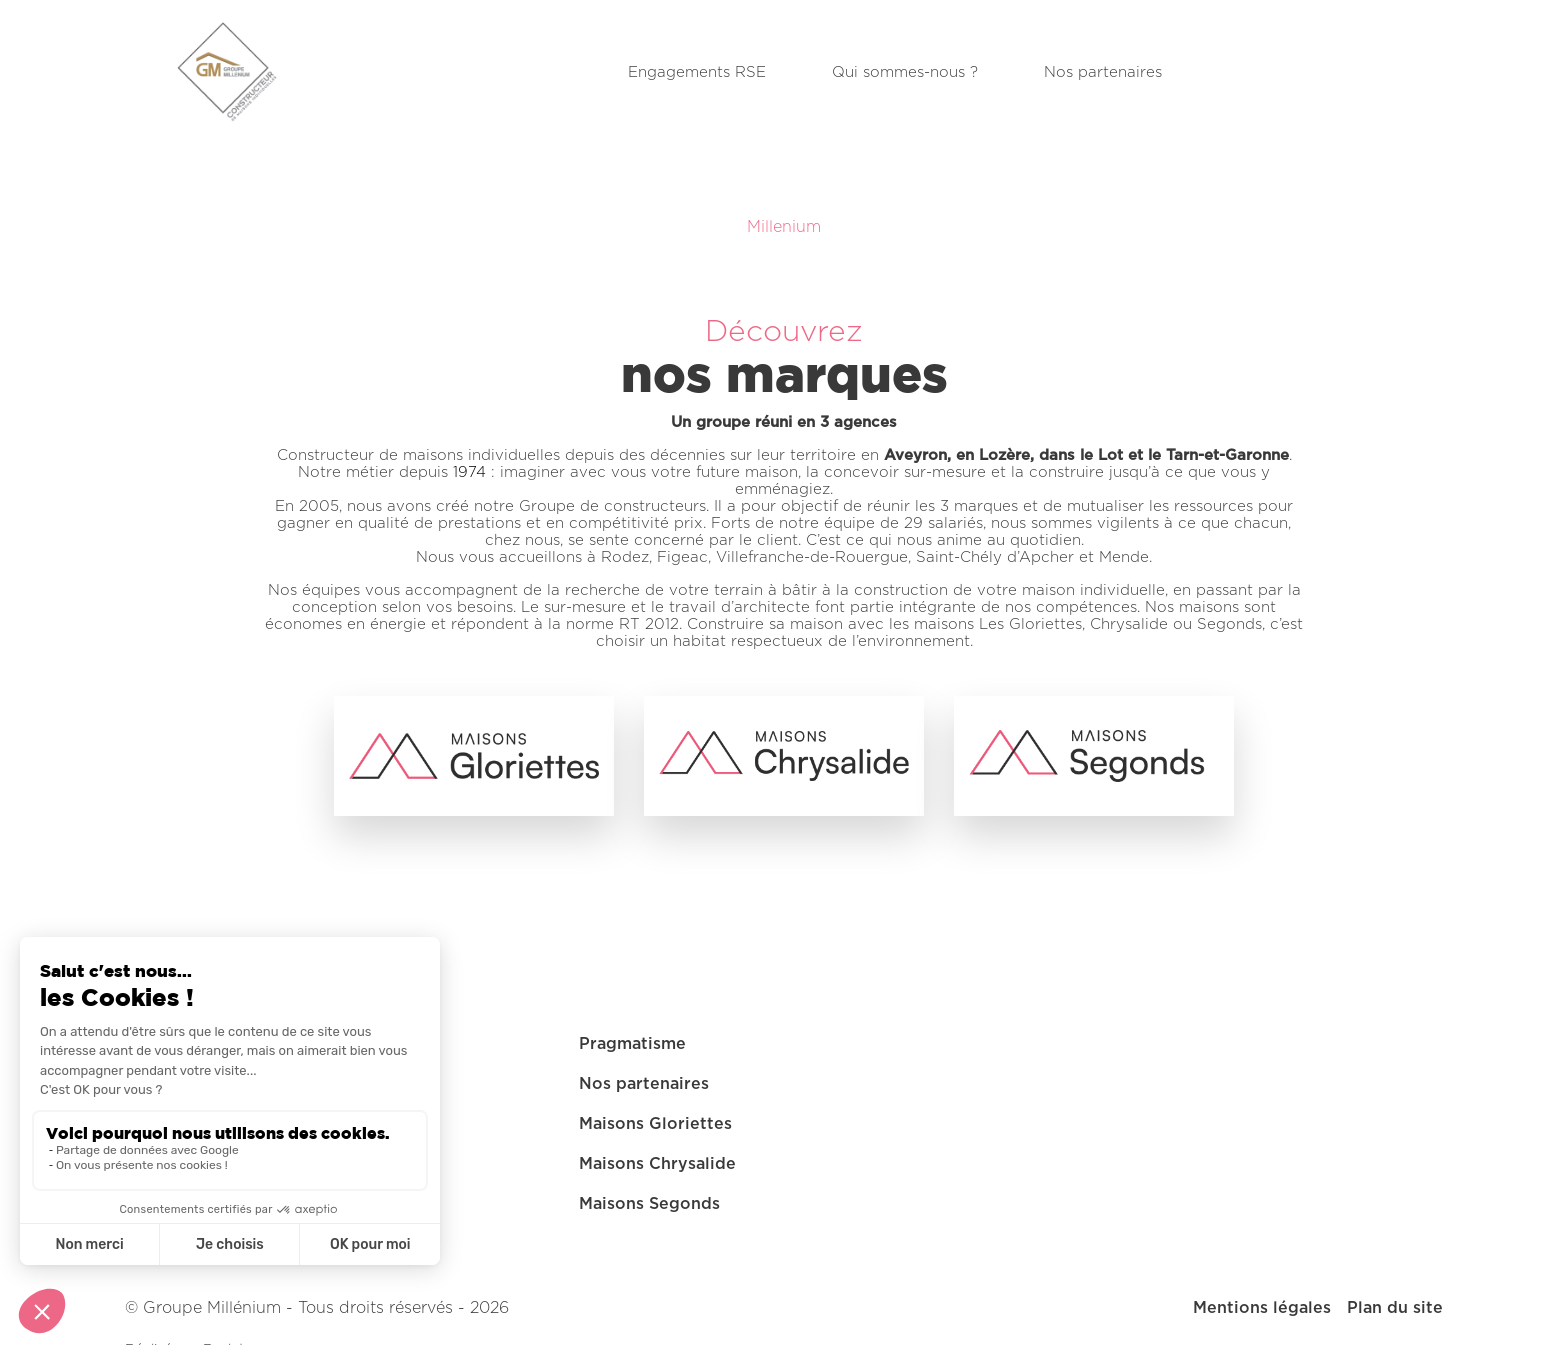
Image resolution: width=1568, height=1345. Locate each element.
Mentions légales (1262, 1308)
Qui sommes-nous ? (905, 72)
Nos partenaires (1103, 72)
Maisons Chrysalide (657, 1164)
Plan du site (1395, 1308)
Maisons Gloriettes (655, 1124)
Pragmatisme (632, 1044)
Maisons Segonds (649, 1204)
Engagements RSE (697, 72)
